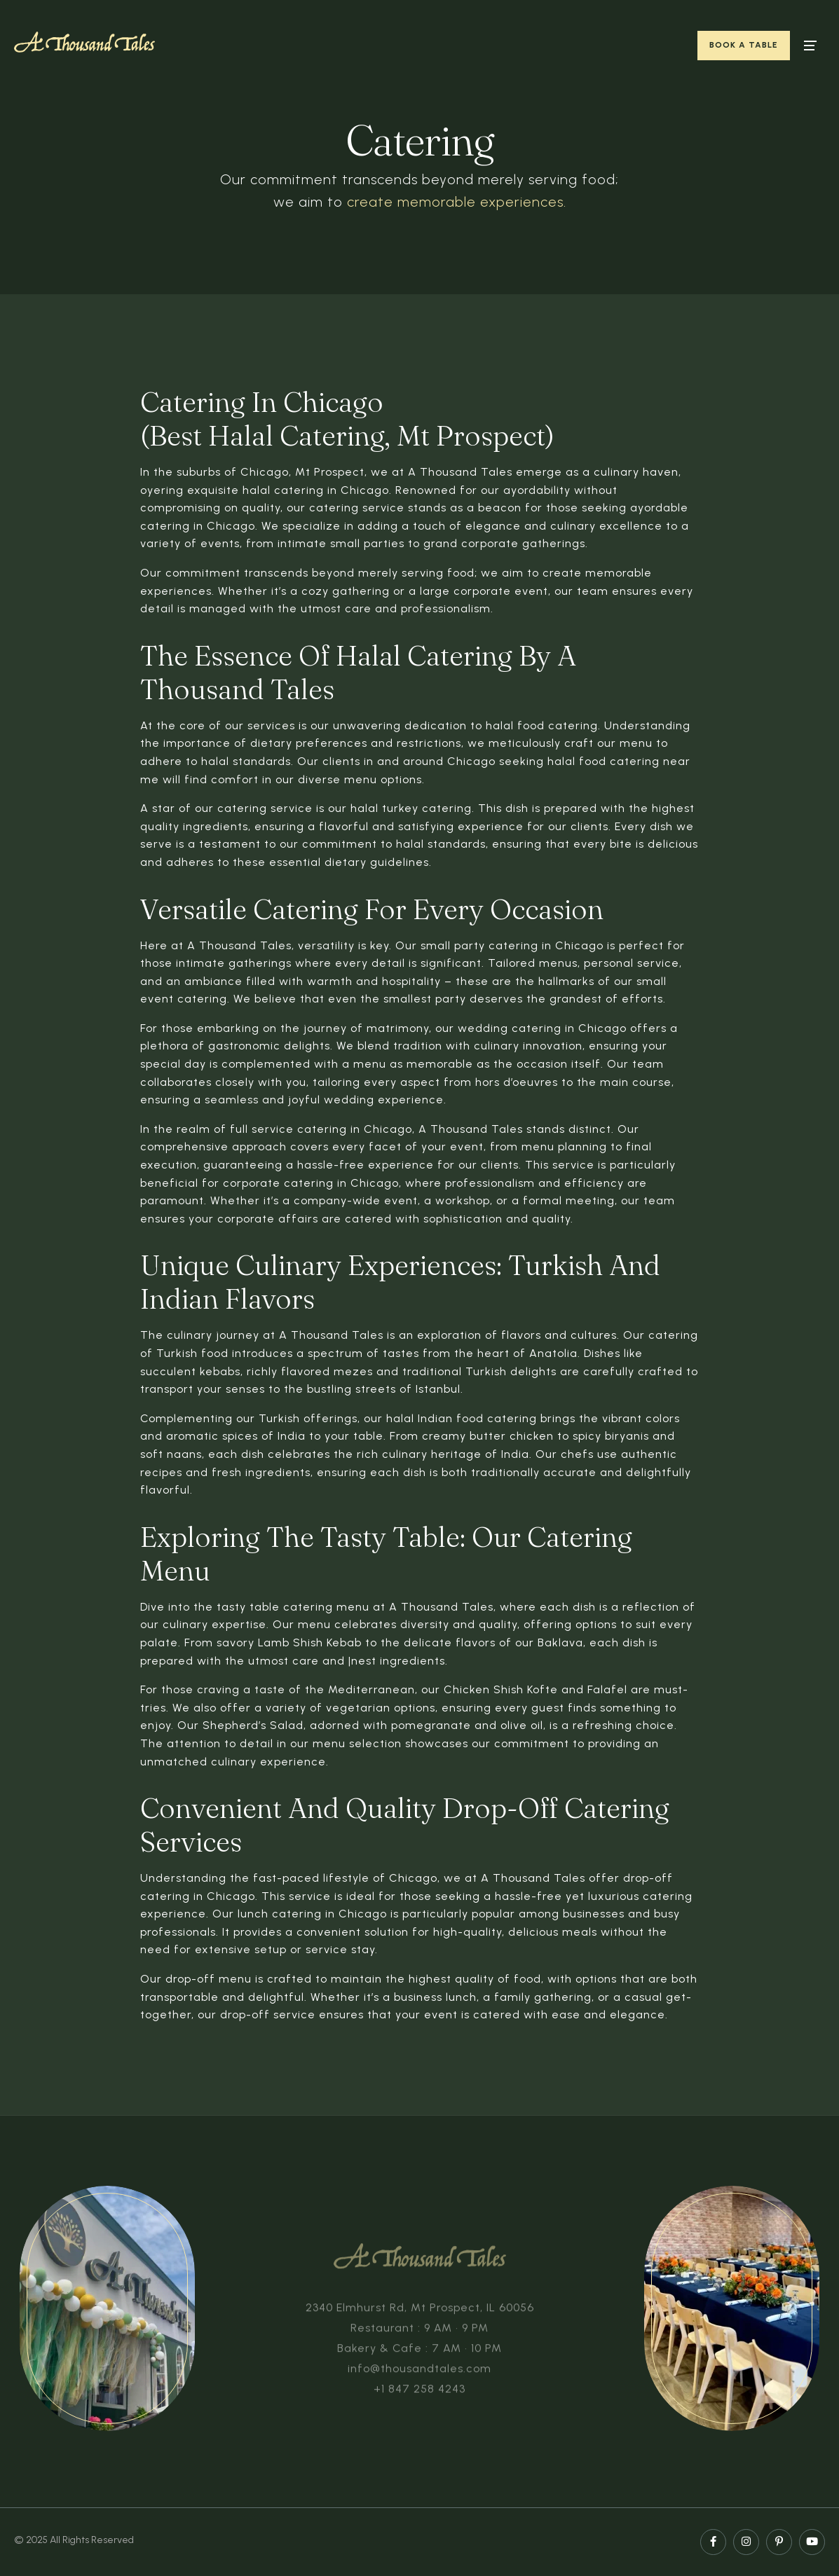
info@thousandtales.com (419, 2372)
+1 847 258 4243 (419, 2392)
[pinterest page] (779, 2542)
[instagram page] (746, 2542)
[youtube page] (812, 2542)
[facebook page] (713, 2542)
